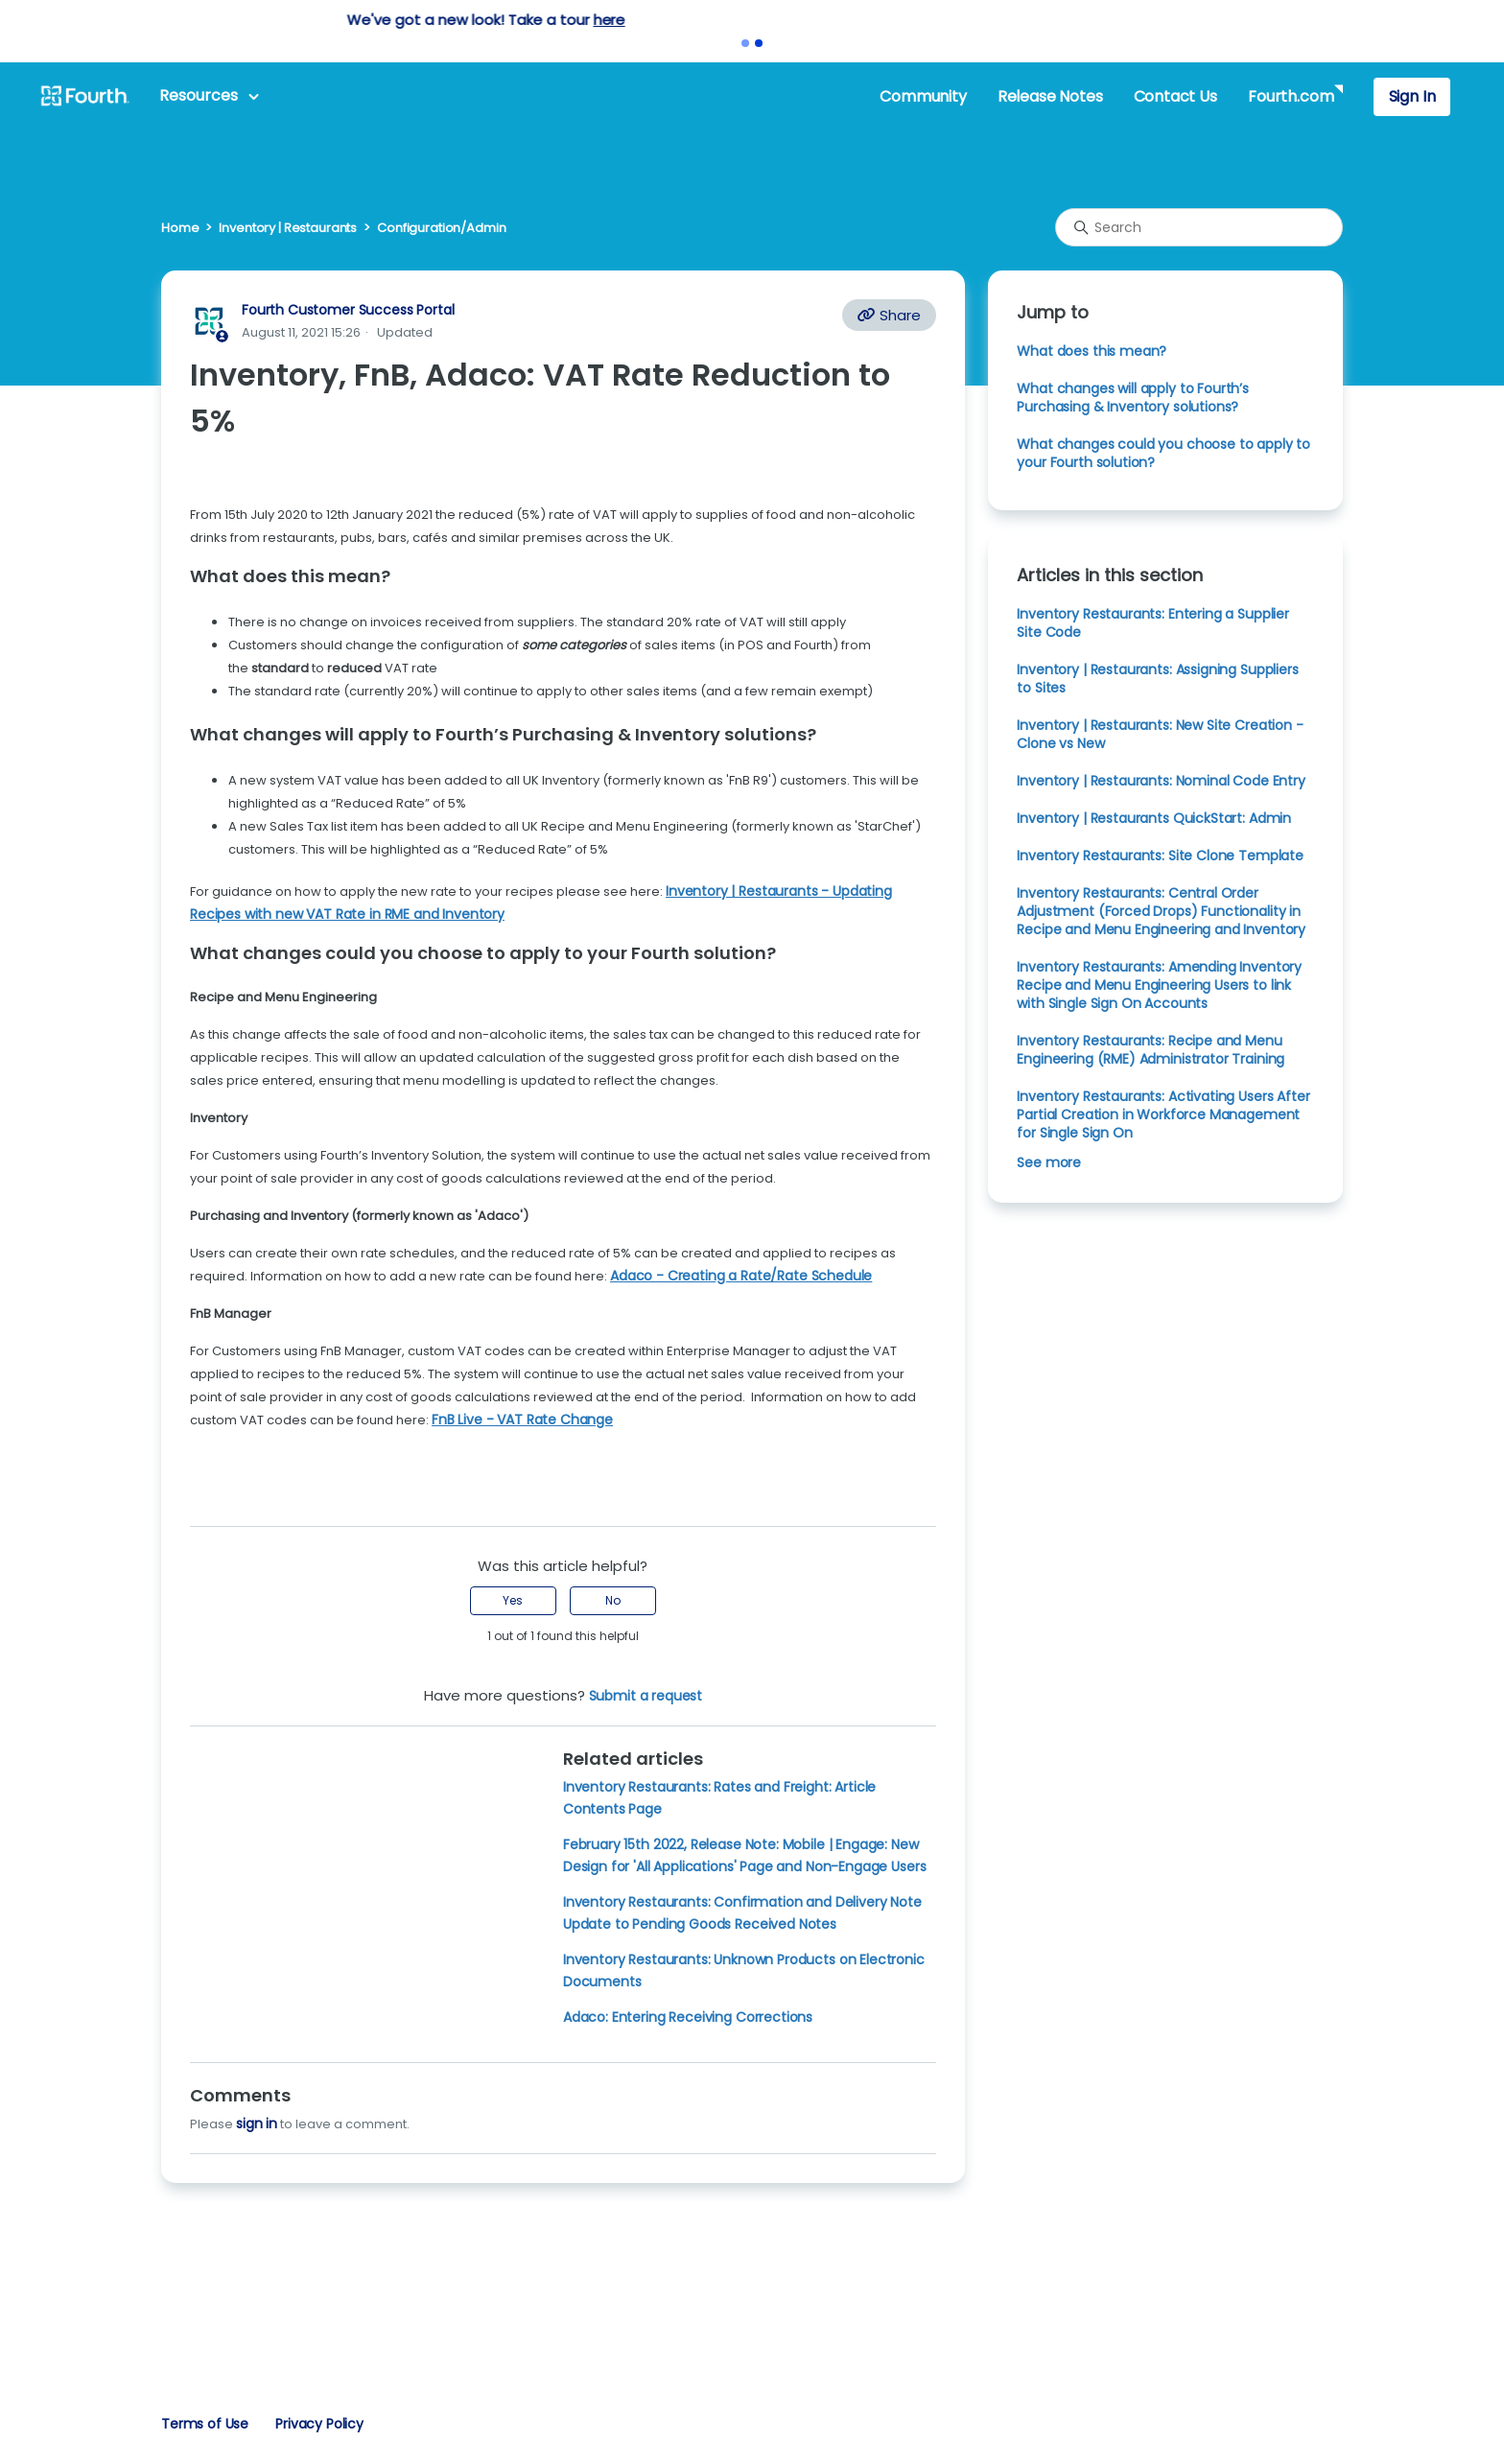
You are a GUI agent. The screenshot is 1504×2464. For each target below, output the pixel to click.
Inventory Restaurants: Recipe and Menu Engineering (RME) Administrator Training (1150, 1049)
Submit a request (646, 1695)
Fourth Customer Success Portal (348, 309)
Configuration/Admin (441, 228)
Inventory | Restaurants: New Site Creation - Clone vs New (1160, 734)
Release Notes (1050, 96)
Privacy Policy (319, 2423)
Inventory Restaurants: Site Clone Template (1160, 855)
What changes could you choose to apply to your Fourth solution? (1163, 453)
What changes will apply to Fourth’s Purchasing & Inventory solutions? (1133, 397)
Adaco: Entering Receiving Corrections (687, 2017)
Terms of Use (204, 2423)
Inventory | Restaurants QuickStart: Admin (1154, 818)
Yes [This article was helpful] (513, 1600)
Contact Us (1175, 96)
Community (923, 96)
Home (180, 228)
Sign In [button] (1412, 96)
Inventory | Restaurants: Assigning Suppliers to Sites (1157, 678)
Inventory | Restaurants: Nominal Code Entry (1160, 780)
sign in (256, 2123)
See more (1049, 1162)
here (875, 20)
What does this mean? (1091, 351)
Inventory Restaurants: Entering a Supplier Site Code (1153, 623)
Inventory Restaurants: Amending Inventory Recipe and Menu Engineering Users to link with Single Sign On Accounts (1159, 985)
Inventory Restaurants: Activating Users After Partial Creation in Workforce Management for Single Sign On (1163, 1114)
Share (889, 315)
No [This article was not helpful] (613, 1600)
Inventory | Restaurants (288, 228)
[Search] (1199, 227)
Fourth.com (1290, 96)
